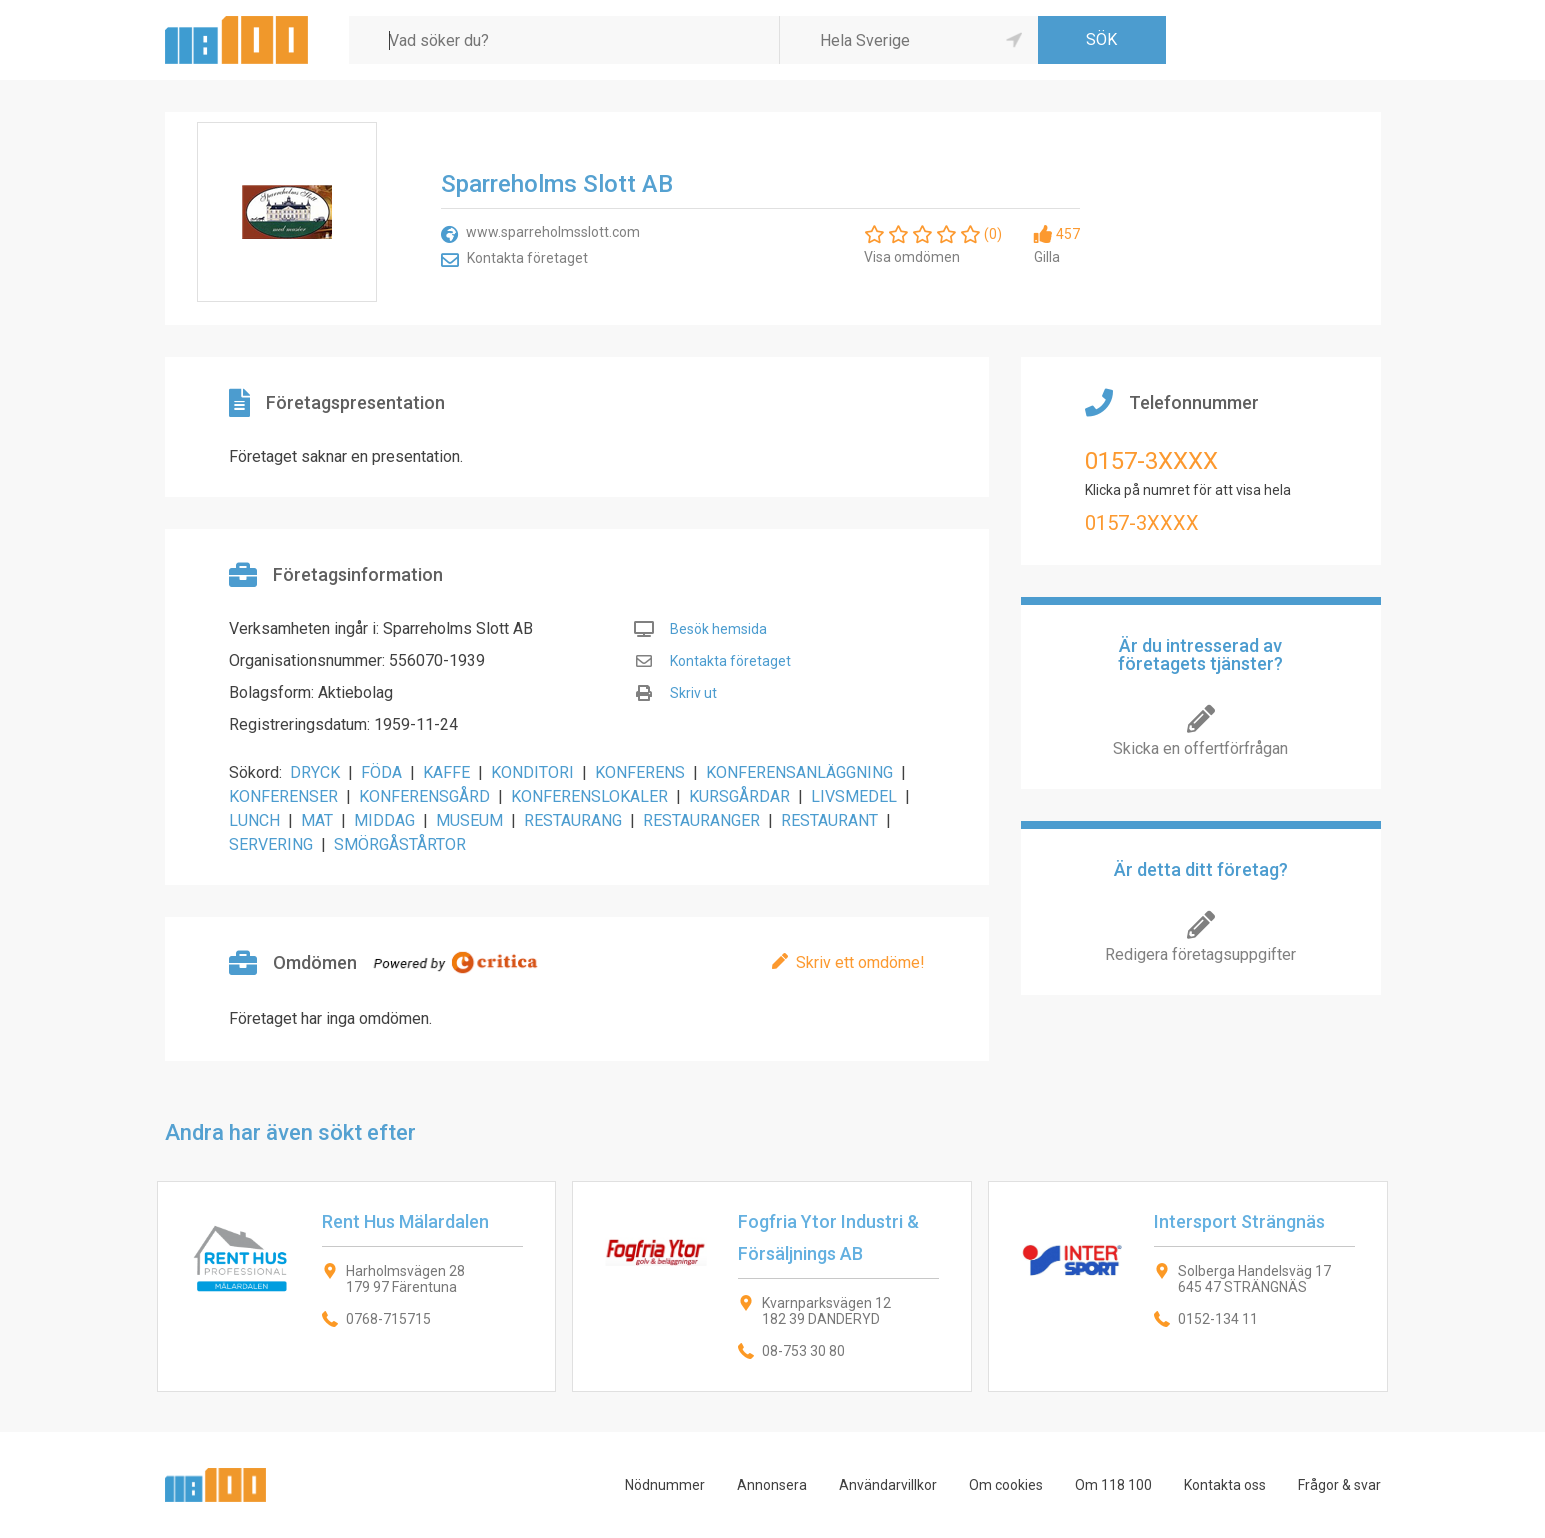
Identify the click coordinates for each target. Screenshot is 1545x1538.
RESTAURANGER (701, 820)
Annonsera (772, 1485)
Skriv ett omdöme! (860, 962)
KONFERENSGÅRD (424, 796)
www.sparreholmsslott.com (553, 232)
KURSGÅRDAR (739, 796)
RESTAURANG (573, 820)
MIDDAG (384, 820)
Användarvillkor (888, 1485)
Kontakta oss (1225, 1485)
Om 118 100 (1113, 1485)
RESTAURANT (829, 820)
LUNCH (254, 820)
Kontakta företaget (527, 258)
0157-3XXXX (1151, 461)
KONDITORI (532, 772)
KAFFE (446, 772)
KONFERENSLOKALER (589, 796)
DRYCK (315, 772)
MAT (317, 820)
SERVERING (271, 844)
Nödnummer (665, 1485)
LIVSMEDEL (854, 796)
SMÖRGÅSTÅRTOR (400, 844)
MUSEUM (469, 820)
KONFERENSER (283, 796)
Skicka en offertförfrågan (1200, 748)
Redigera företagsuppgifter (1200, 954)
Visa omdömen (912, 257)
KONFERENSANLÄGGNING (799, 772)
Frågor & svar (1339, 1485)
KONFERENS (640, 772)
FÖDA (381, 772)
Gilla (1047, 257)
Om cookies (1006, 1485)
